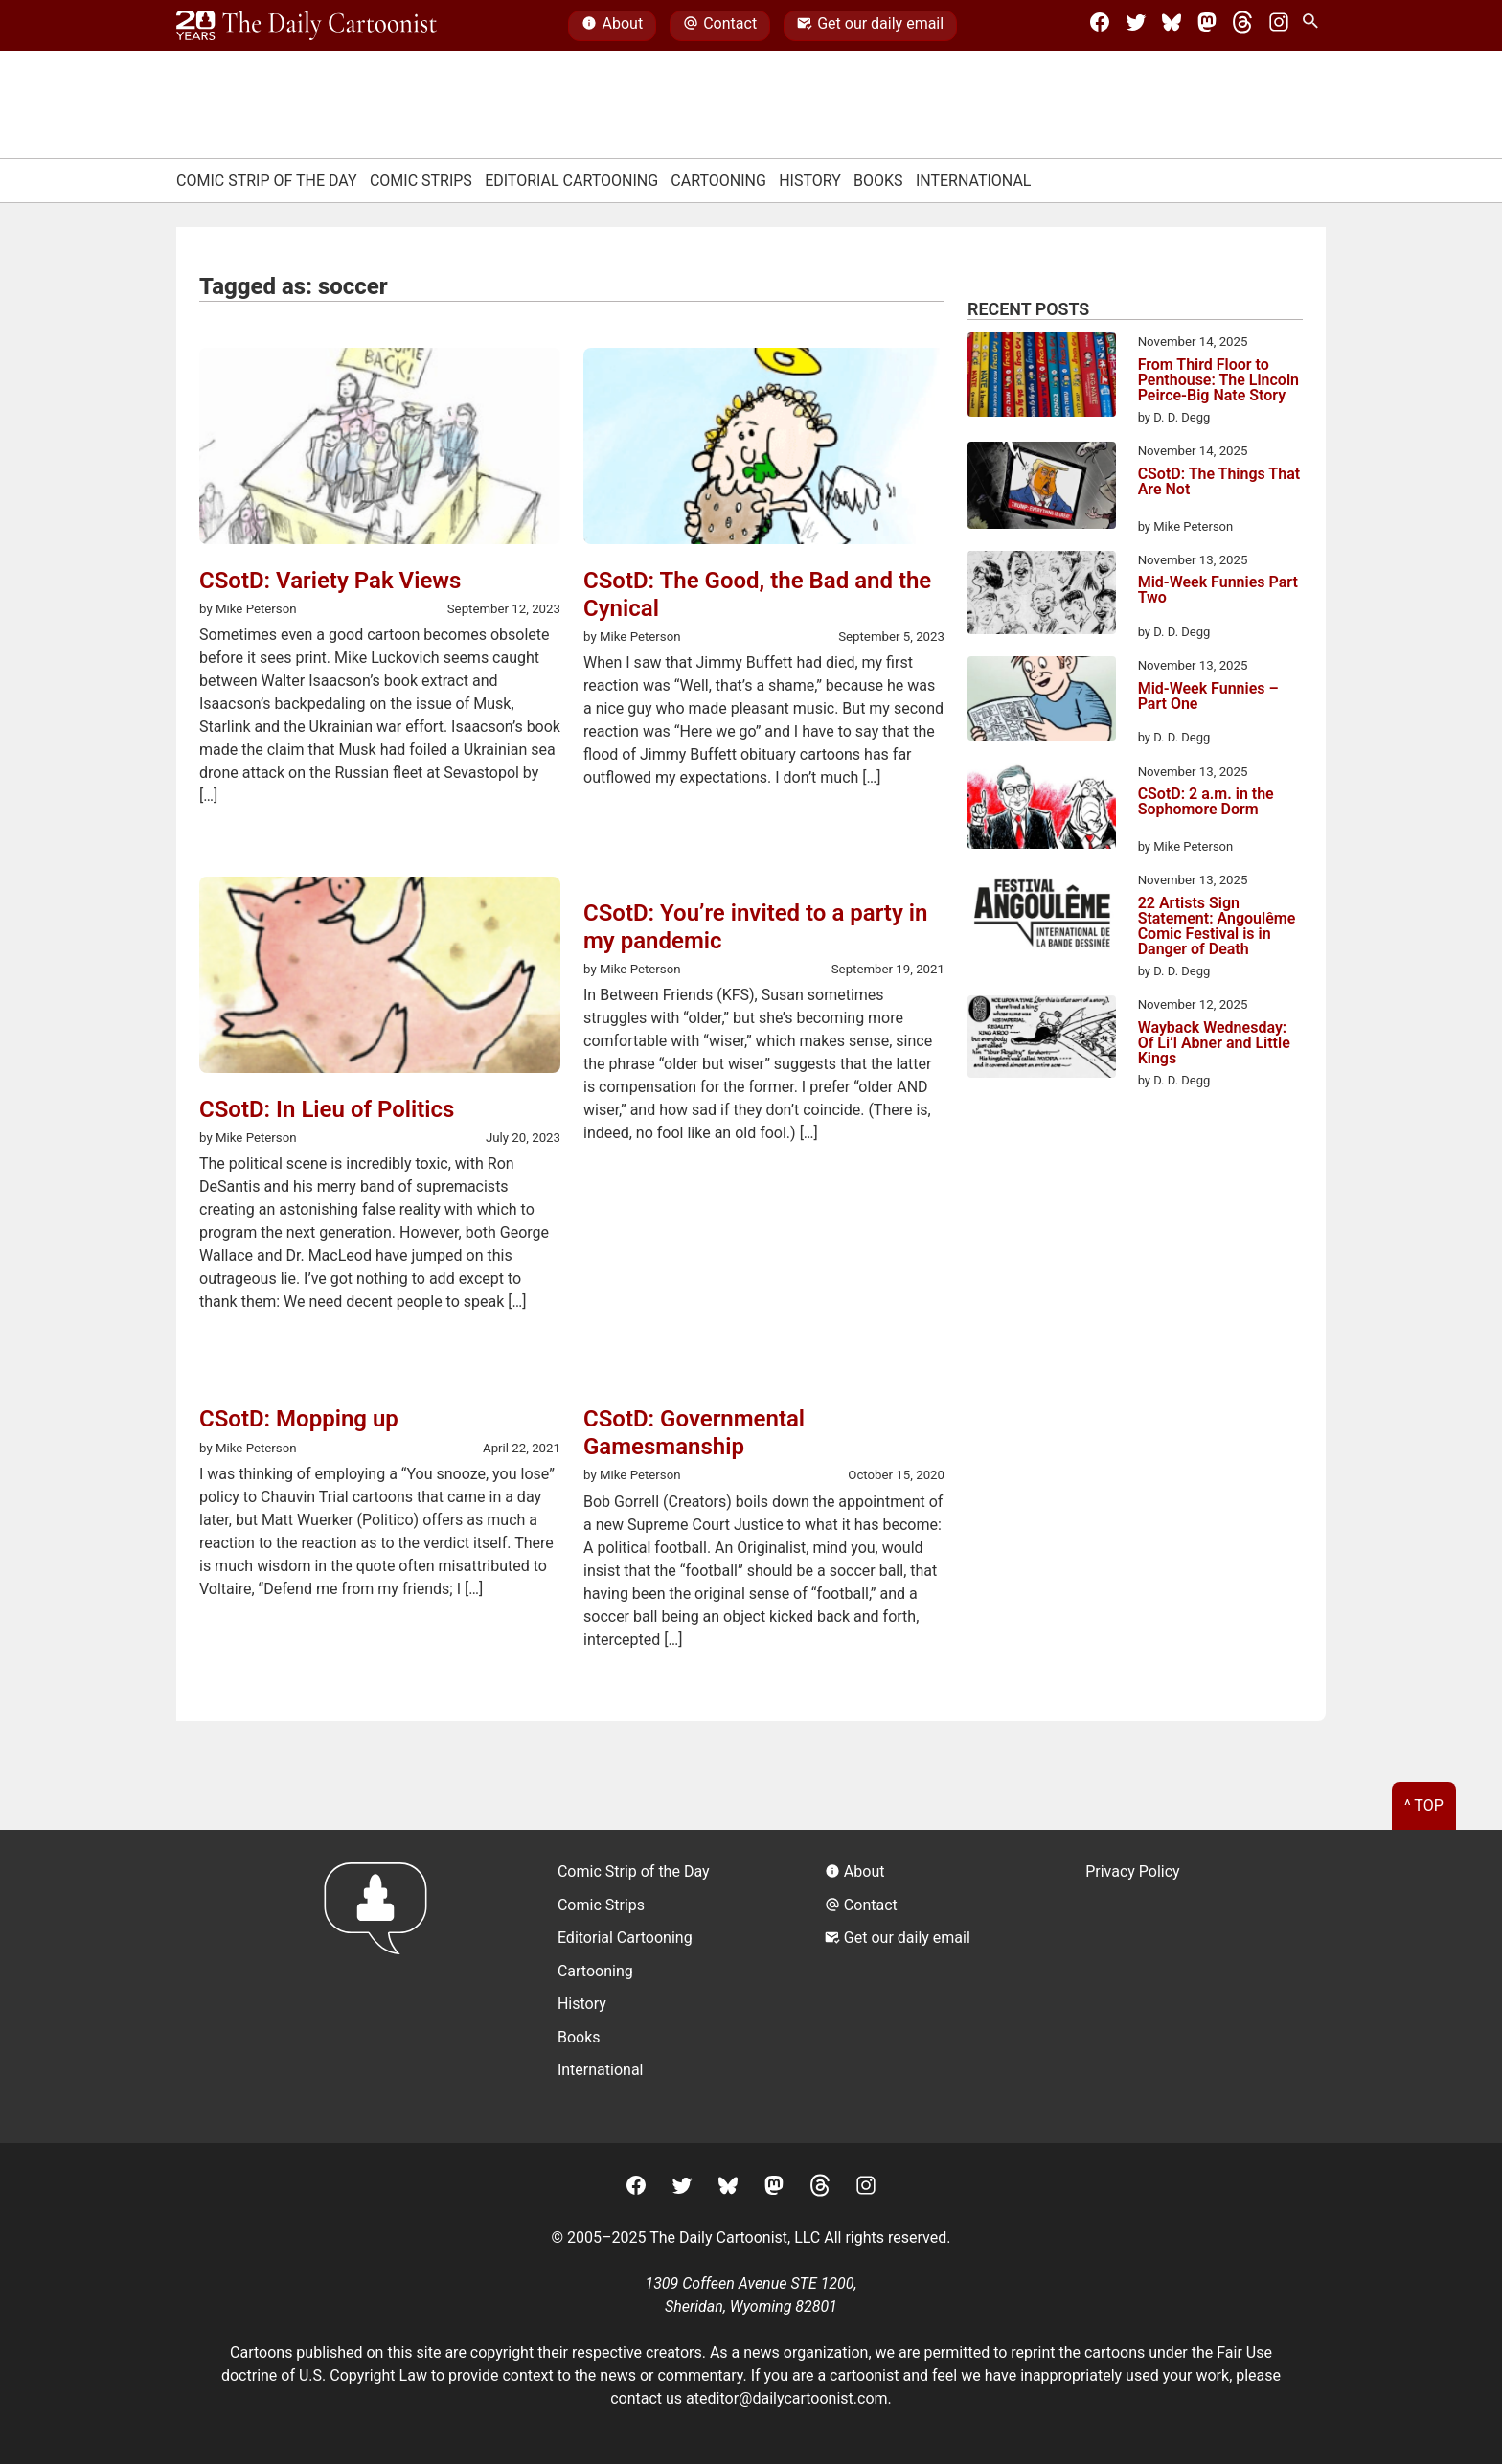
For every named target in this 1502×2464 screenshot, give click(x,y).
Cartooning (718, 180)
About (612, 25)
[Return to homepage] (382, 1986)
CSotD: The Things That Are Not (1219, 482)
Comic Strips (421, 180)
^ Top (1424, 1805)
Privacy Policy (1132, 1871)
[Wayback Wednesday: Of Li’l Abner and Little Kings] (1041, 1039)
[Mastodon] (1206, 26)
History (810, 180)
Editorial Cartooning (571, 180)
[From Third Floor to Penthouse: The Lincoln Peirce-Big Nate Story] (1041, 377)
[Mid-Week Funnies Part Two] (1041, 596)
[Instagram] (1278, 26)
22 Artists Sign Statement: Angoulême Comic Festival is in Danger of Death (1217, 926)
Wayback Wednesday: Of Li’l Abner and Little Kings (1214, 1043)
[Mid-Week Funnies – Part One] (1041, 701)
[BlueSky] (1171, 26)
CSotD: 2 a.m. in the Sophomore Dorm (1206, 802)
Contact (720, 25)
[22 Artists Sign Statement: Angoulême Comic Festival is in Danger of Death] (1041, 917)
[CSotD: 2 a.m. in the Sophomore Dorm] (1041, 809)
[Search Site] (1314, 26)
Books (878, 180)
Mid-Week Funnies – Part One (1208, 697)
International (974, 180)
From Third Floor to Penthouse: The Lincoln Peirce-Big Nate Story (1218, 380)
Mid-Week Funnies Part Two (1218, 590)
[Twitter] (1136, 26)
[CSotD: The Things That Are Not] (1041, 489)
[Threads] (1242, 26)
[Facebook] (1099, 26)
